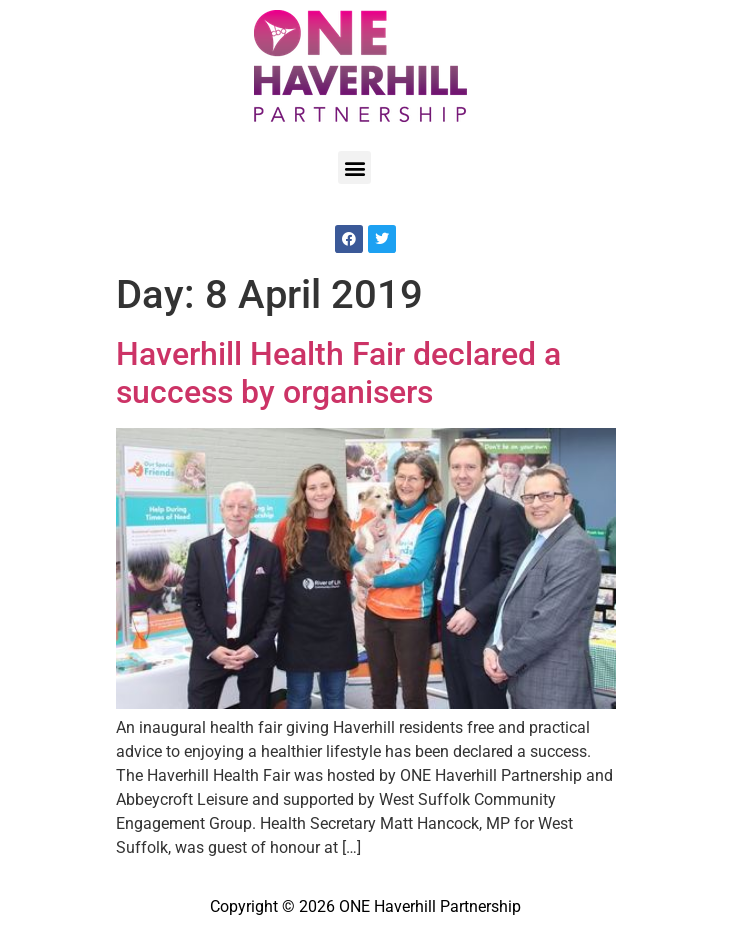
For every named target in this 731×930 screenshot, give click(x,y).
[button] (354, 167)
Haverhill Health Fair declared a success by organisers (338, 373)
